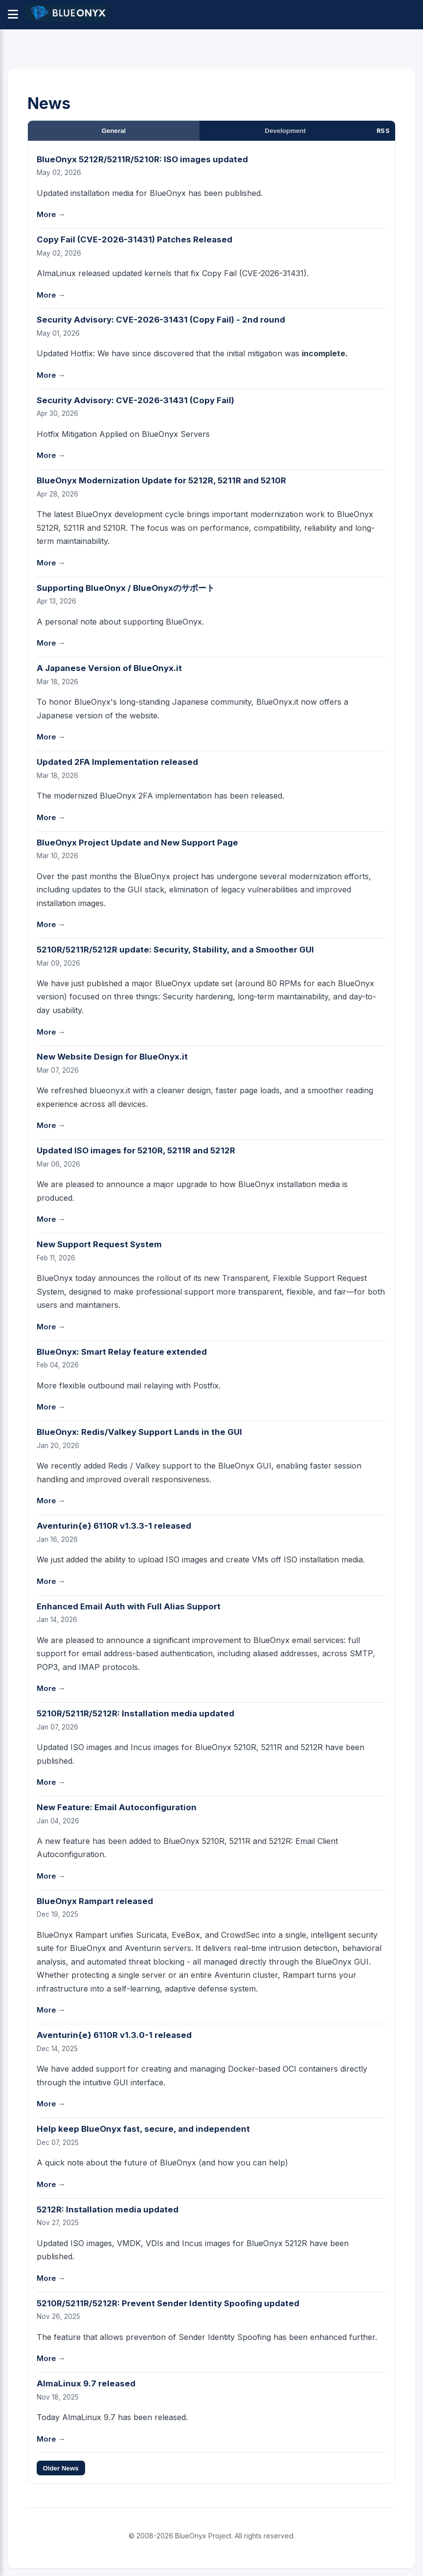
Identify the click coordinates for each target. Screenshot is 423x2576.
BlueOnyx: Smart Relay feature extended (122, 1352)
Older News (60, 2468)
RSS (383, 130)
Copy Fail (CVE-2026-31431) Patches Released (134, 239)
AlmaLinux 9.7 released (86, 2383)
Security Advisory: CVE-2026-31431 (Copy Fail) (135, 400)
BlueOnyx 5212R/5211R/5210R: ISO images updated (142, 159)
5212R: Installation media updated (107, 2209)
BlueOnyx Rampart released (95, 1901)
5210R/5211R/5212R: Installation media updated (135, 1713)
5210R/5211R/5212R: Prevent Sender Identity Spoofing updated (168, 2303)
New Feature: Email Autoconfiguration (117, 1807)
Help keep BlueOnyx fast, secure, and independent (143, 2129)
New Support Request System (99, 1244)
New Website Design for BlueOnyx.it (112, 1056)
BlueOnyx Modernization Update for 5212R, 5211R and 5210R (161, 480)
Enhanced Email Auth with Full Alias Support (129, 1606)
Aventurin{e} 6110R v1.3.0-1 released (114, 2035)
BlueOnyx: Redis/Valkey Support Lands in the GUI (139, 1432)
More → (51, 214)
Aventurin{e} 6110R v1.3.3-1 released (114, 1526)
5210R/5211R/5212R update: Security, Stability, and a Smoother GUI (175, 949)
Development (285, 130)
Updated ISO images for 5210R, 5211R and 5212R (136, 1150)
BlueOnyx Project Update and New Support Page (137, 842)
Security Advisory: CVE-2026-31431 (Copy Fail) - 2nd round (161, 320)
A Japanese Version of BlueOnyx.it (109, 668)
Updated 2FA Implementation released (117, 762)
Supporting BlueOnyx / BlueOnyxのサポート (126, 588)
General (114, 130)
